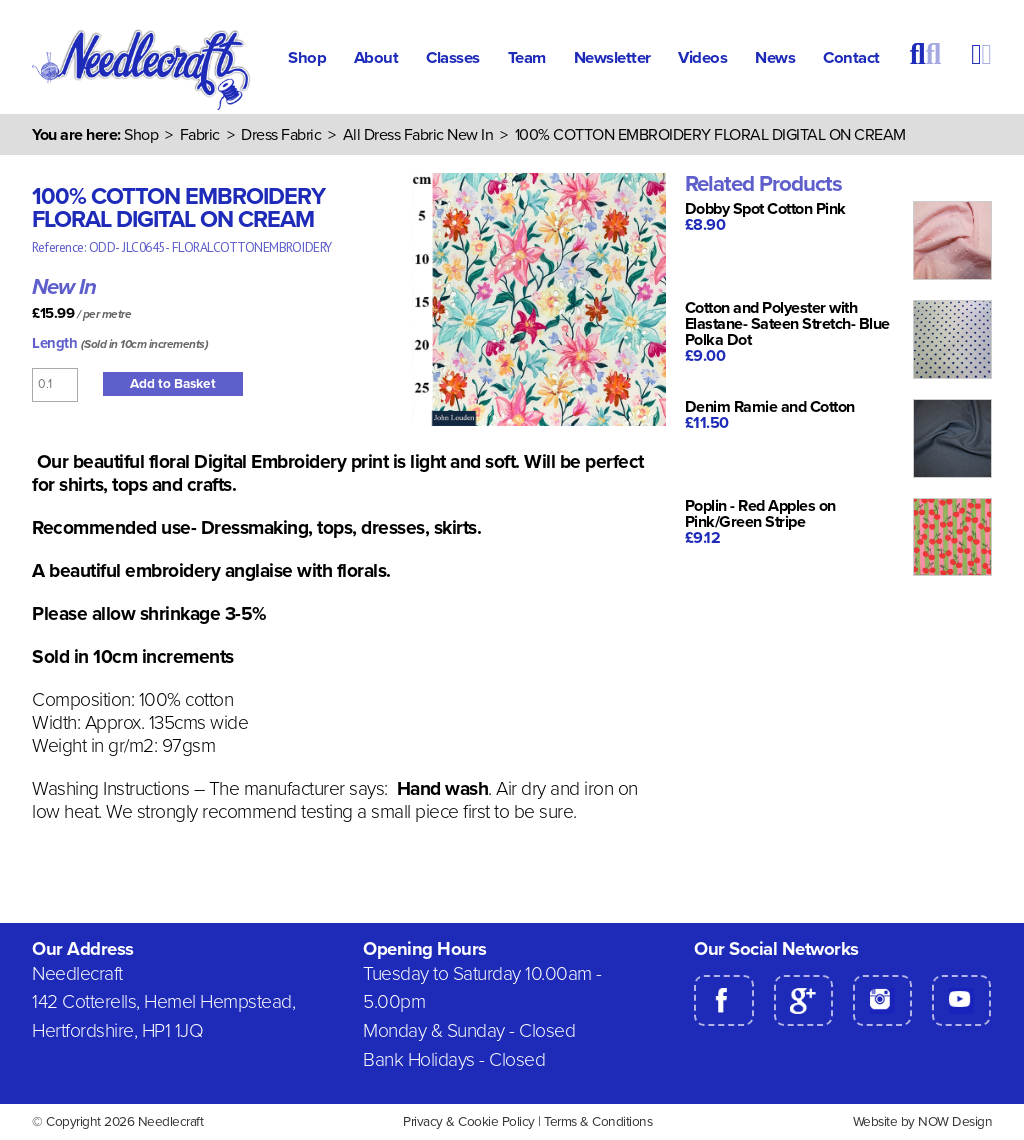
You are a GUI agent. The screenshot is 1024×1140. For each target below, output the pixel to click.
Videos (702, 58)
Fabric (200, 135)
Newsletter (612, 58)
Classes (453, 58)
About (376, 58)
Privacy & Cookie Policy (469, 1122)
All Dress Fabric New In (418, 135)
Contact (851, 58)
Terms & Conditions (598, 1122)
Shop (307, 58)
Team (527, 58)
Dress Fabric (281, 135)
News (775, 58)
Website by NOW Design (923, 1122)
